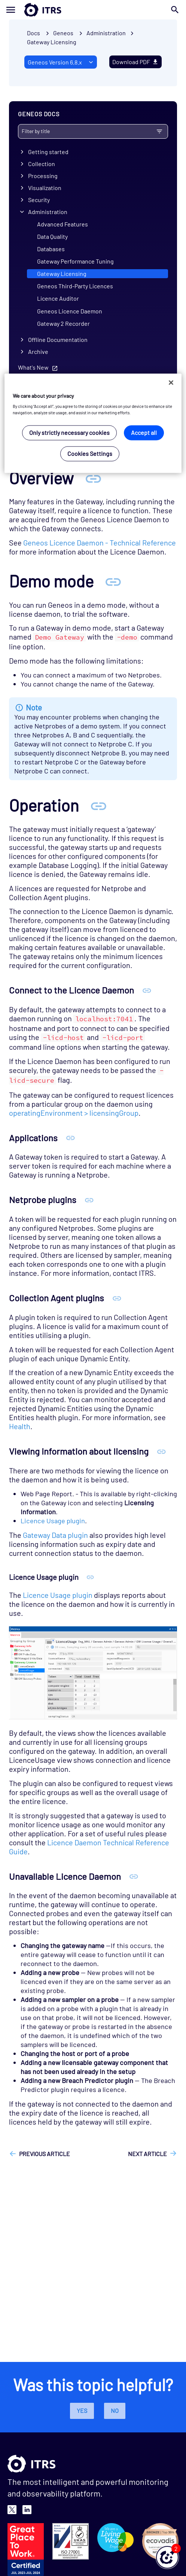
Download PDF (135, 61)
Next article (147, 2153)
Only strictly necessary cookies (69, 432)
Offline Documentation (58, 339)
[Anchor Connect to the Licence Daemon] (147, 990)
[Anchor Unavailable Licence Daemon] (134, 1876)
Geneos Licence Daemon (69, 311)
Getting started (48, 151)
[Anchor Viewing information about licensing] (161, 1451)
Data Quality (52, 236)
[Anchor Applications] (71, 1137)
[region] (92, 423)
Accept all (144, 432)
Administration (47, 211)
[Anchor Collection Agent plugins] (117, 1297)
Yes (82, 2410)
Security (39, 199)
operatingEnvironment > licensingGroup (73, 1112)
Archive (38, 351)
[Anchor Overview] (93, 478)
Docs (33, 32)
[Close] (171, 382)
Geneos (63, 32)
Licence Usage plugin (53, 1521)
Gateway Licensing (51, 41)
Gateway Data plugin (55, 1534)
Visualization (44, 187)
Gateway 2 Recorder (63, 323)
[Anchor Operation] (98, 805)
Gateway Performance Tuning (75, 261)
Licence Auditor (58, 298)
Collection (41, 163)
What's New (33, 367)
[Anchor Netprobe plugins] (89, 1199)
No (115, 2410)
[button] (167, 2557)
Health (19, 1426)
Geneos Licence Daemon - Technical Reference (99, 542)
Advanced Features (62, 224)
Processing (43, 175)
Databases (51, 248)
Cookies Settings (89, 453)
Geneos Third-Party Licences (75, 285)
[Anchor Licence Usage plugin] (90, 1576)
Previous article (44, 2153)
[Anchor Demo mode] (113, 581)
